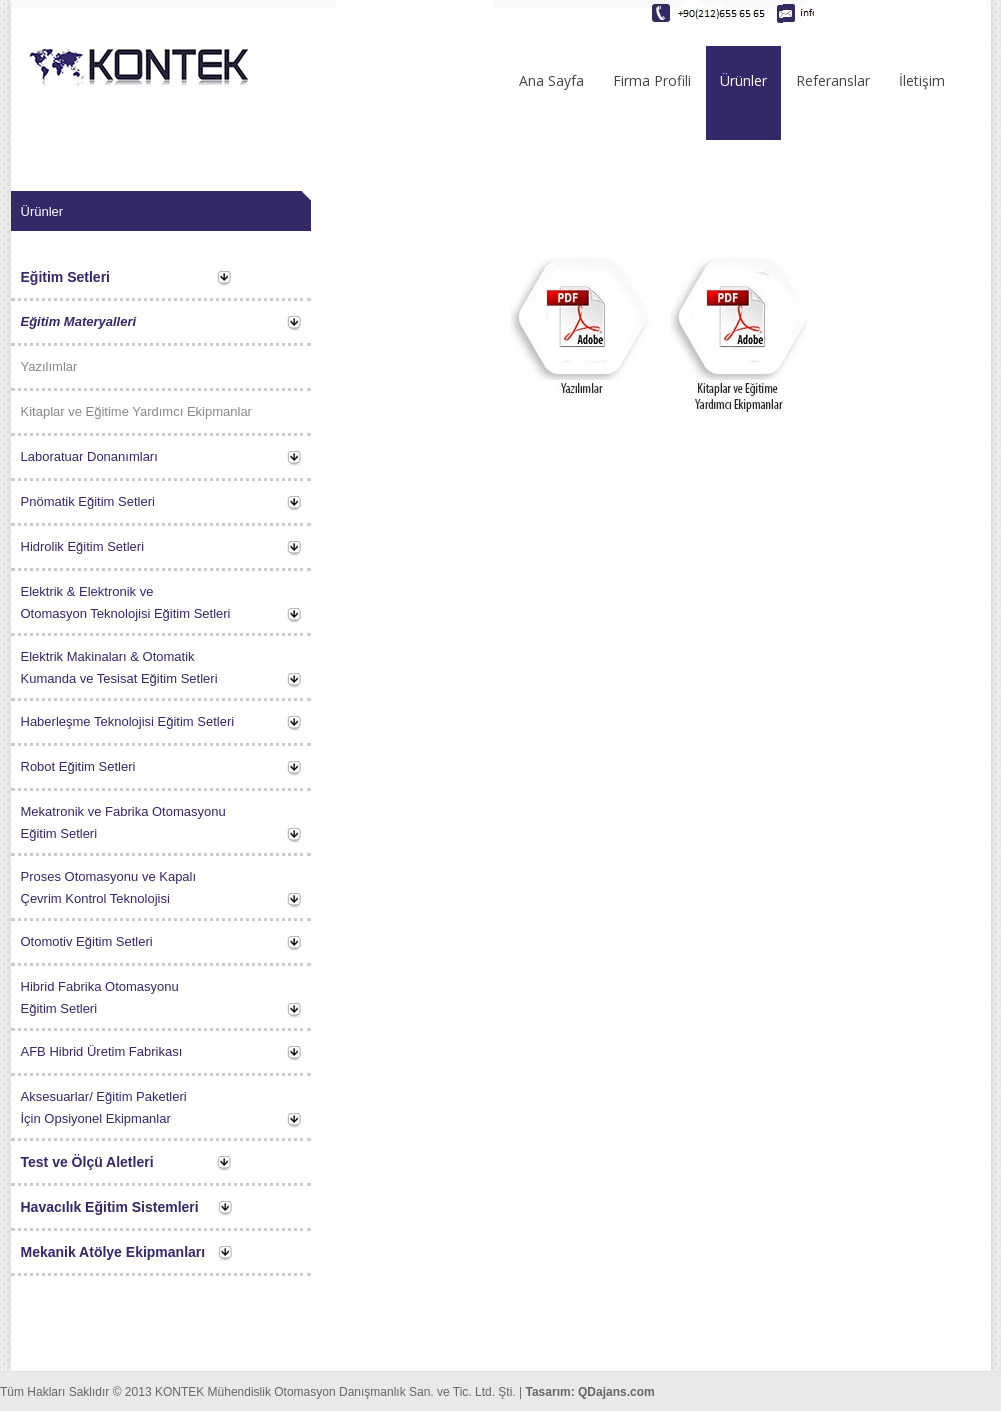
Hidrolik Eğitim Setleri (83, 546)
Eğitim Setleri (65, 277)
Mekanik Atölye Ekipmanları (113, 1252)
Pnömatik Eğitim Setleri (88, 501)
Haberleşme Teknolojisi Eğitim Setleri (128, 721)
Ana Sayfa (551, 80)
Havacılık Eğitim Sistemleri (110, 1207)
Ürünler (743, 80)
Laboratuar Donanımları (89, 456)
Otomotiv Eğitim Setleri (87, 941)
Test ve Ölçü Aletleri (87, 1162)
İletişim (922, 80)
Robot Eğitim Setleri (78, 766)
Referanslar (833, 80)
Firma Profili (652, 80)
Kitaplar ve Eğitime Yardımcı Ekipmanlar (136, 411)
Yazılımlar (49, 366)
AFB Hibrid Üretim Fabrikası (102, 1051)
